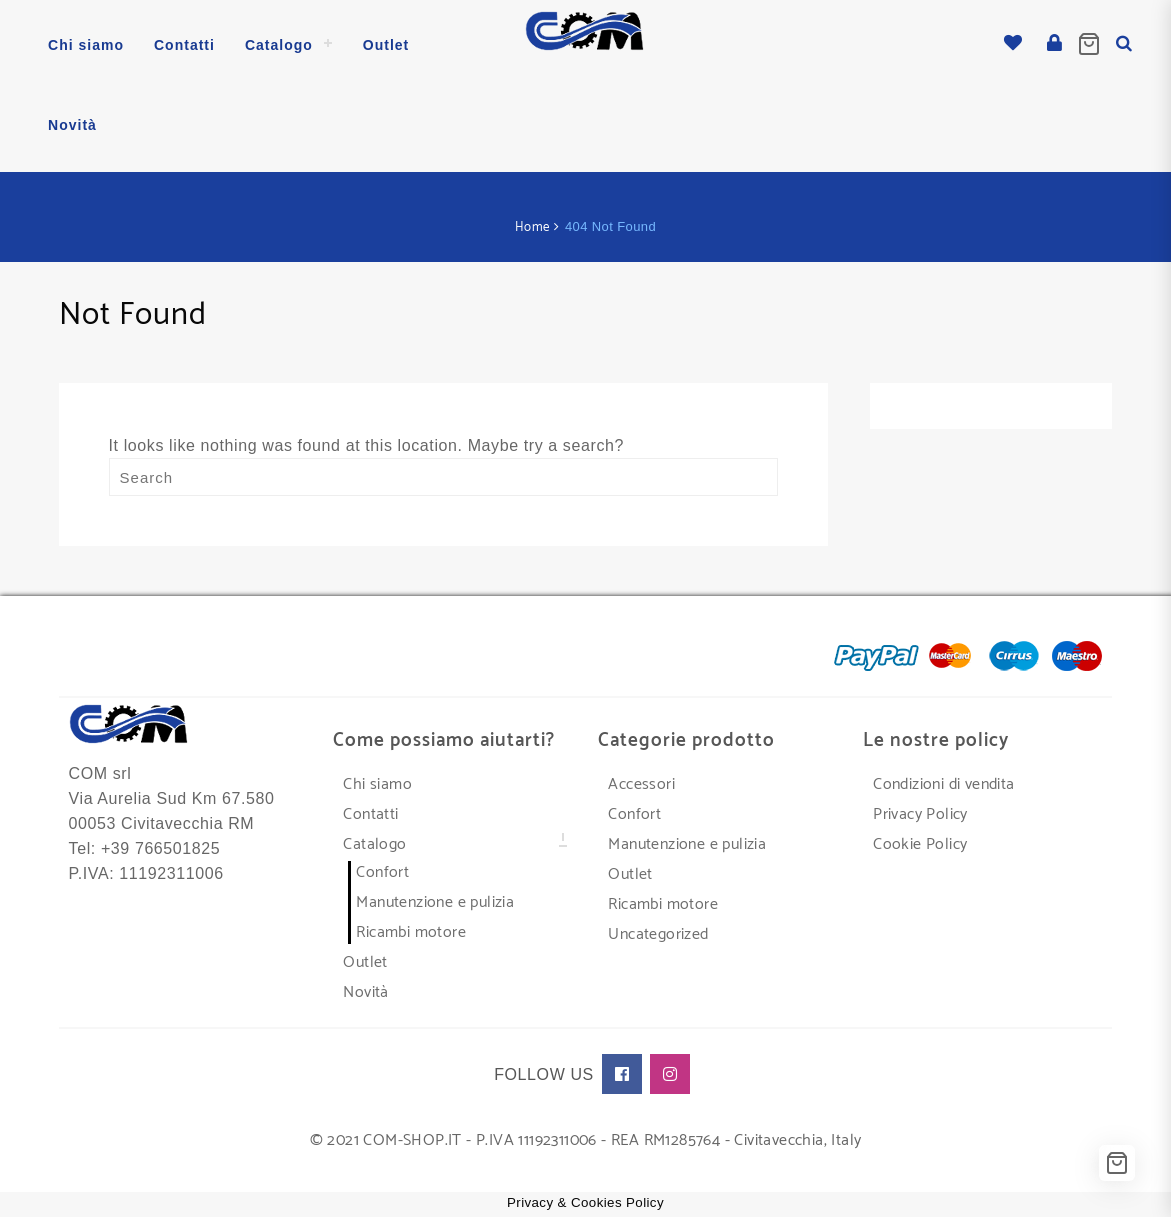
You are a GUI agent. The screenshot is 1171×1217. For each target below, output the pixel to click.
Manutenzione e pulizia (435, 900)
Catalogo (374, 842)
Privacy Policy (920, 812)
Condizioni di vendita (943, 782)
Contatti (370, 812)
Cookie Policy (920, 842)
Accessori (641, 782)
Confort (382, 870)
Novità (365, 990)
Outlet (365, 960)
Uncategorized (658, 932)
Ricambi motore (411, 930)
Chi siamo (377, 782)
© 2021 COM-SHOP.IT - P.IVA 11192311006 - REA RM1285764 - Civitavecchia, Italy (586, 1138)
